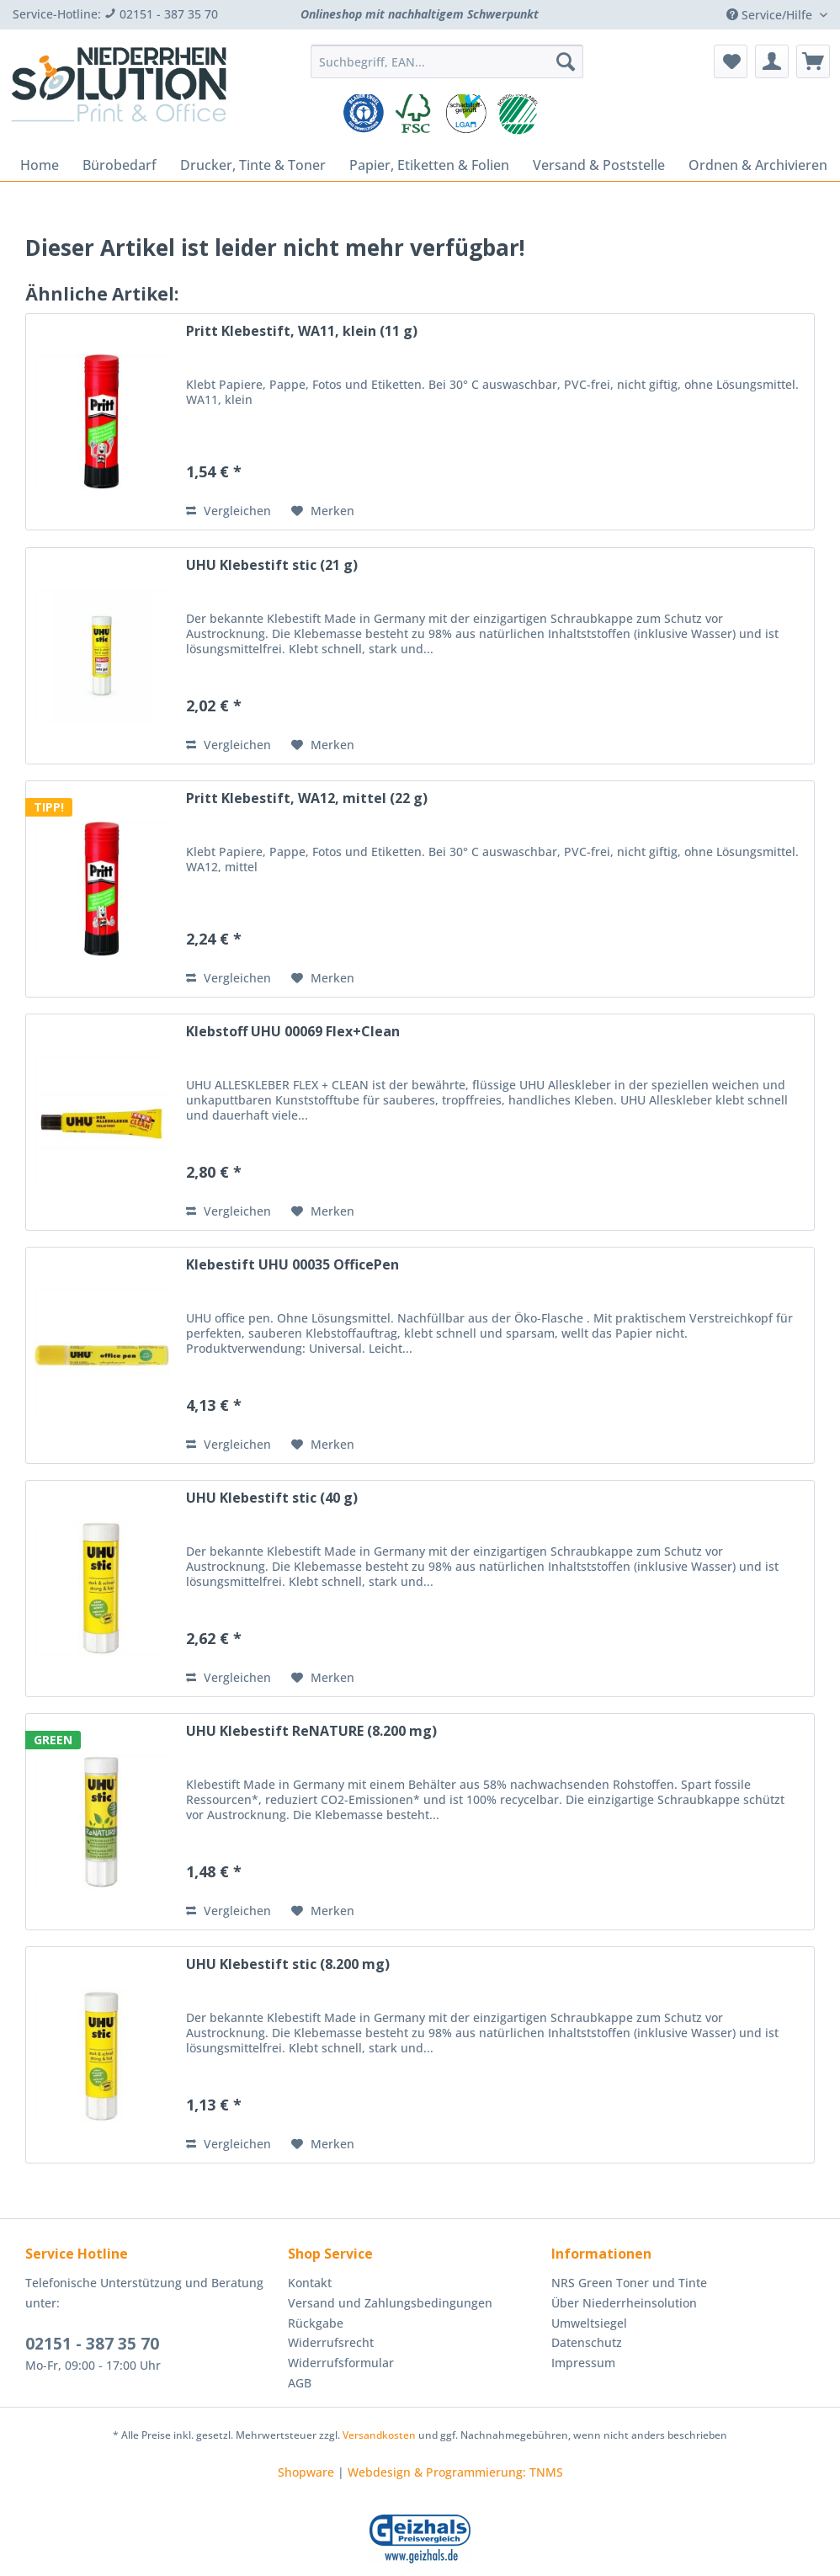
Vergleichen (228, 511)
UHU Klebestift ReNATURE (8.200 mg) (311, 1731)
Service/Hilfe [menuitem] (771, 15)
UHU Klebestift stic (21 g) (272, 565)
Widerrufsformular (341, 2363)
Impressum (583, 2363)
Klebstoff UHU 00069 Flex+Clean (293, 1032)
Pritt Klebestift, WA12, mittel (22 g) (307, 798)
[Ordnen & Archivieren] (758, 165)
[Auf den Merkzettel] (322, 511)
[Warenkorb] (813, 61)
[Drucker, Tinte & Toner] (253, 165)
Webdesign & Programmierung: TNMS (455, 2472)
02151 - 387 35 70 (92, 2344)
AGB (299, 2383)
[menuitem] (447, 69)
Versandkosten (379, 2435)
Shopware (306, 2472)
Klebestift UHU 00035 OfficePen (292, 1265)
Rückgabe (315, 2323)
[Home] (39, 165)
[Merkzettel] (730, 61)
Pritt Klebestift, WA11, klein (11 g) (301, 331)
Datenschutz (586, 2342)
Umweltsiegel (589, 2323)
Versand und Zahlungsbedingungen (390, 2303)
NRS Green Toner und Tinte (629, 2283)
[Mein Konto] (772, 61)
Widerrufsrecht (331, 2342)
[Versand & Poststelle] (599, 165)
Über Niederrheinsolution (624, 2303)
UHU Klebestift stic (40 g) (272, 1498)
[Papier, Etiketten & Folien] (429, 165)
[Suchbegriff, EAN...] (447, 61)
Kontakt (310, 2283)
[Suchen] (565, 61)
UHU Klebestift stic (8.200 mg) (288, 1964)
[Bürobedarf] (119, 165)
